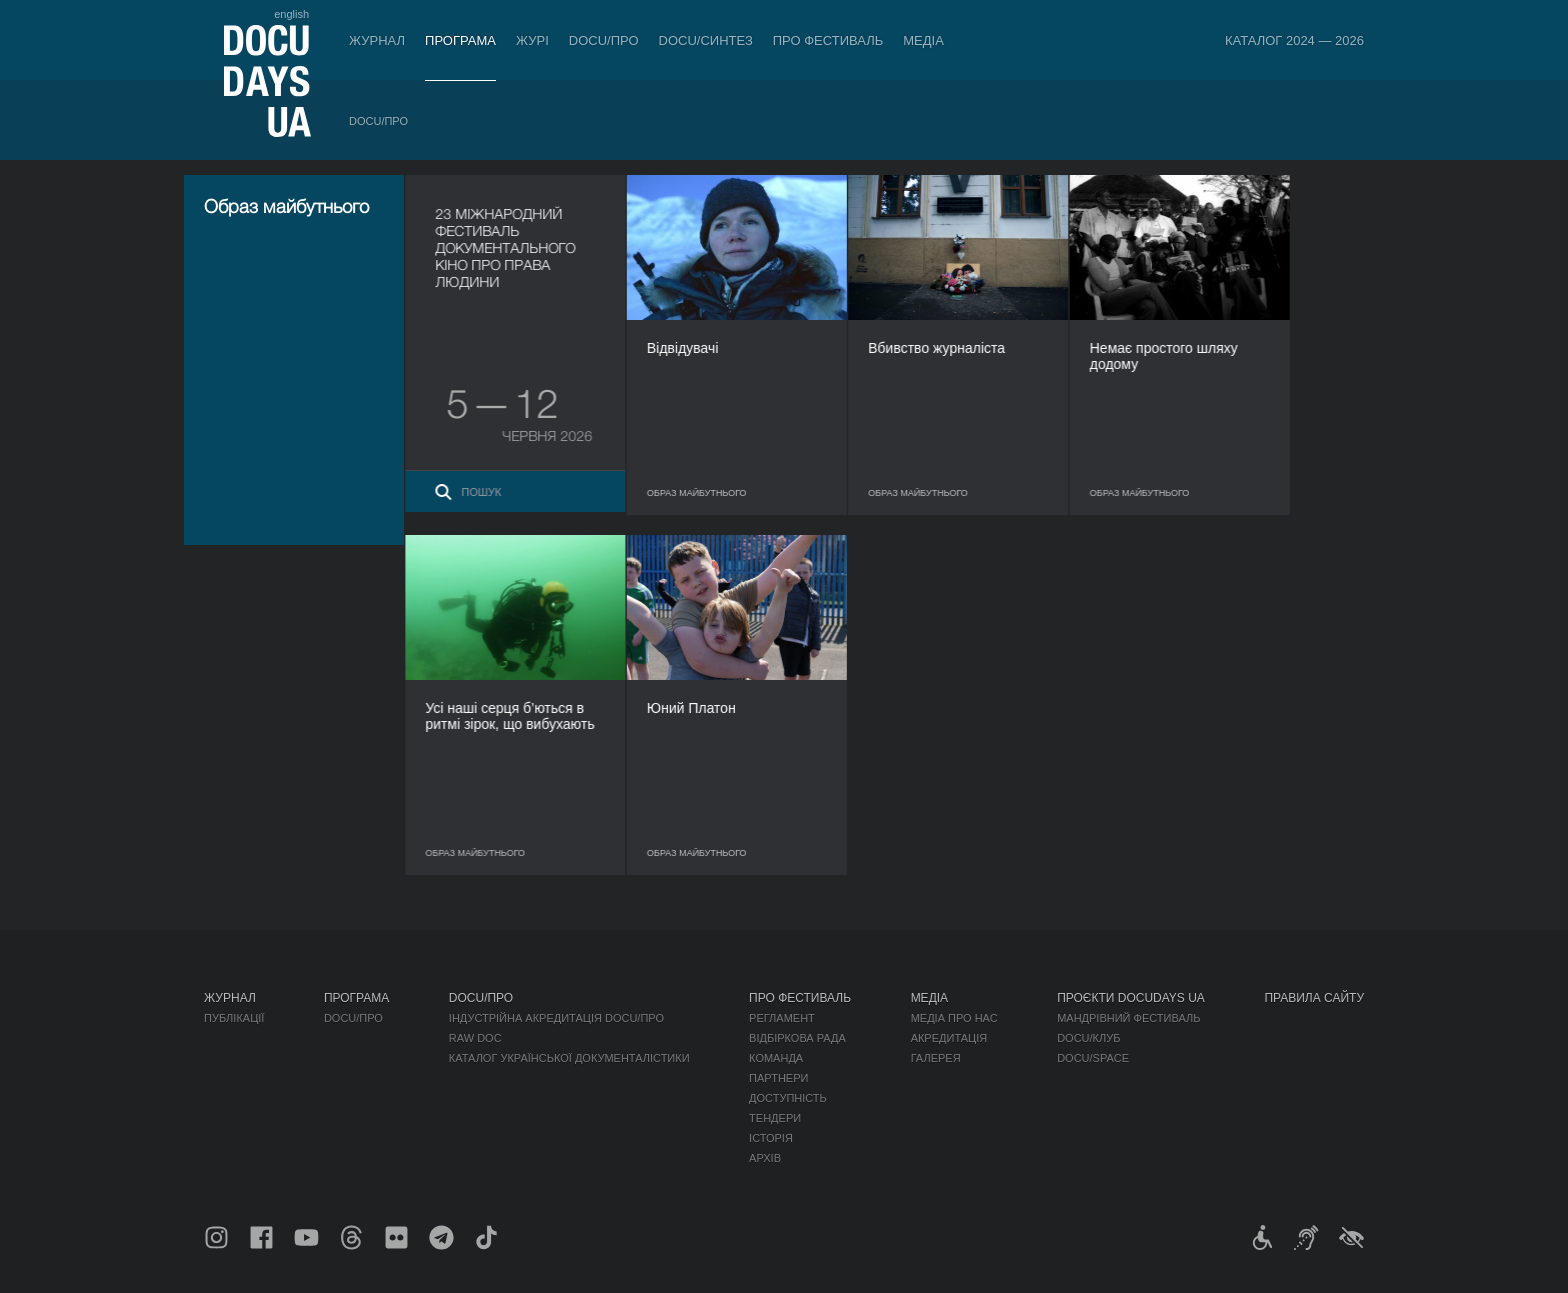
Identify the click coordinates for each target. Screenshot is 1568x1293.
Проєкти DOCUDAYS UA (1131, 998)
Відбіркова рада (797, 1038)
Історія (771, 1138)
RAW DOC (475, 1038)
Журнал (377, 40)
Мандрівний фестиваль (1128, 1018)
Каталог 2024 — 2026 (1294, 40)
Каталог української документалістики (569, 1058)
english (291, 14)
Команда (776, 1058)
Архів (765, 1158)
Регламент (782, 1018)
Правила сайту (1314, 998)
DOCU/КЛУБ (1088, 1038)
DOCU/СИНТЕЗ (706, 40)
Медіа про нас (954, 1018)
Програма (460, 40)
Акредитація (949, 1038)
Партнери (778, 1078)
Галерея (936, 1058)
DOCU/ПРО (604, 40)
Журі (532, 40)
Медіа (923, 40)
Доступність (788, 1098)
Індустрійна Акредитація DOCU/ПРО (556, 1018)
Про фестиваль (828, 40)
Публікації (234, 1018)
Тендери (775, 1118)
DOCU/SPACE (1093, 1058)
